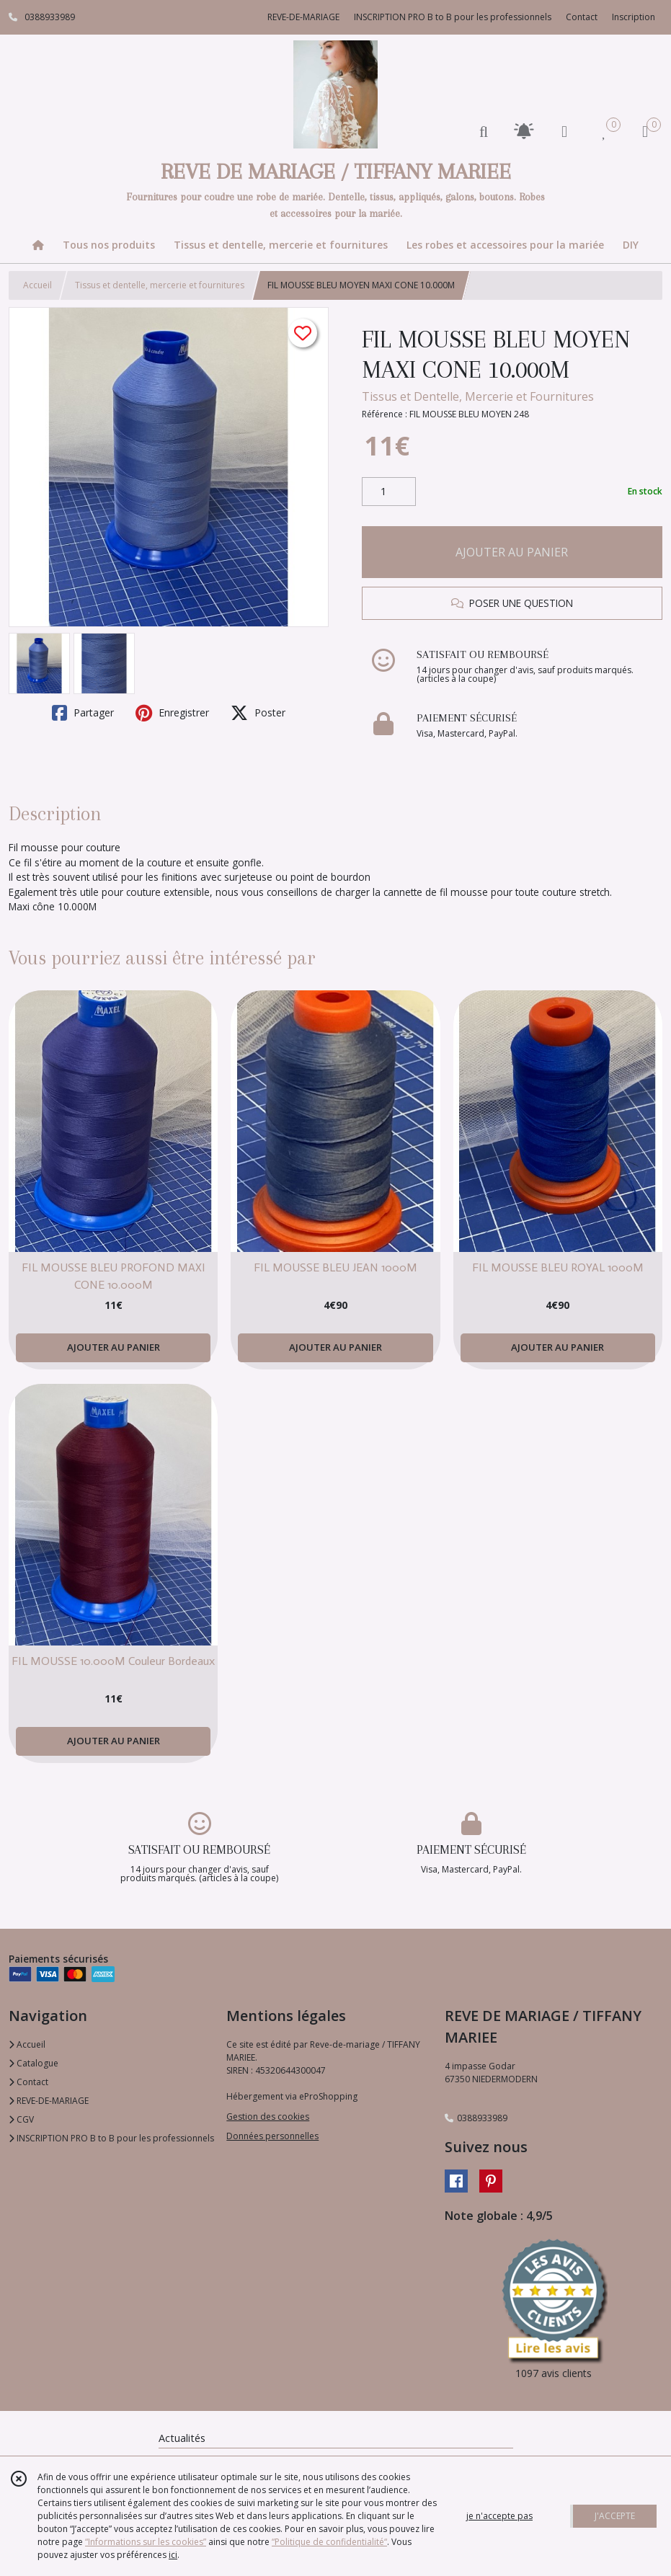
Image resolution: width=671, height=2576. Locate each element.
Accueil (37, 285)
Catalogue (33, 2063)
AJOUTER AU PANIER (512, 552)
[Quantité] (389, 491)
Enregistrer (172, 712)
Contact (581, 17)
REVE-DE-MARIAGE (49, 2101)
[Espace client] (564, 130)
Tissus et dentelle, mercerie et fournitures (159, 285)
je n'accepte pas (499, 2516)
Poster (258, 712)
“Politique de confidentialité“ (329, 2542)
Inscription (633, 17)
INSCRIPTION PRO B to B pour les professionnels (111, 2138)
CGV (21, 2119)
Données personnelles (272, 2136)
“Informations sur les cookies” (145, 2542)
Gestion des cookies (267, 2116)
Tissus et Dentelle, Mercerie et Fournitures (478, 396)
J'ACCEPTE (615, 2516)
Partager (83, 712)
